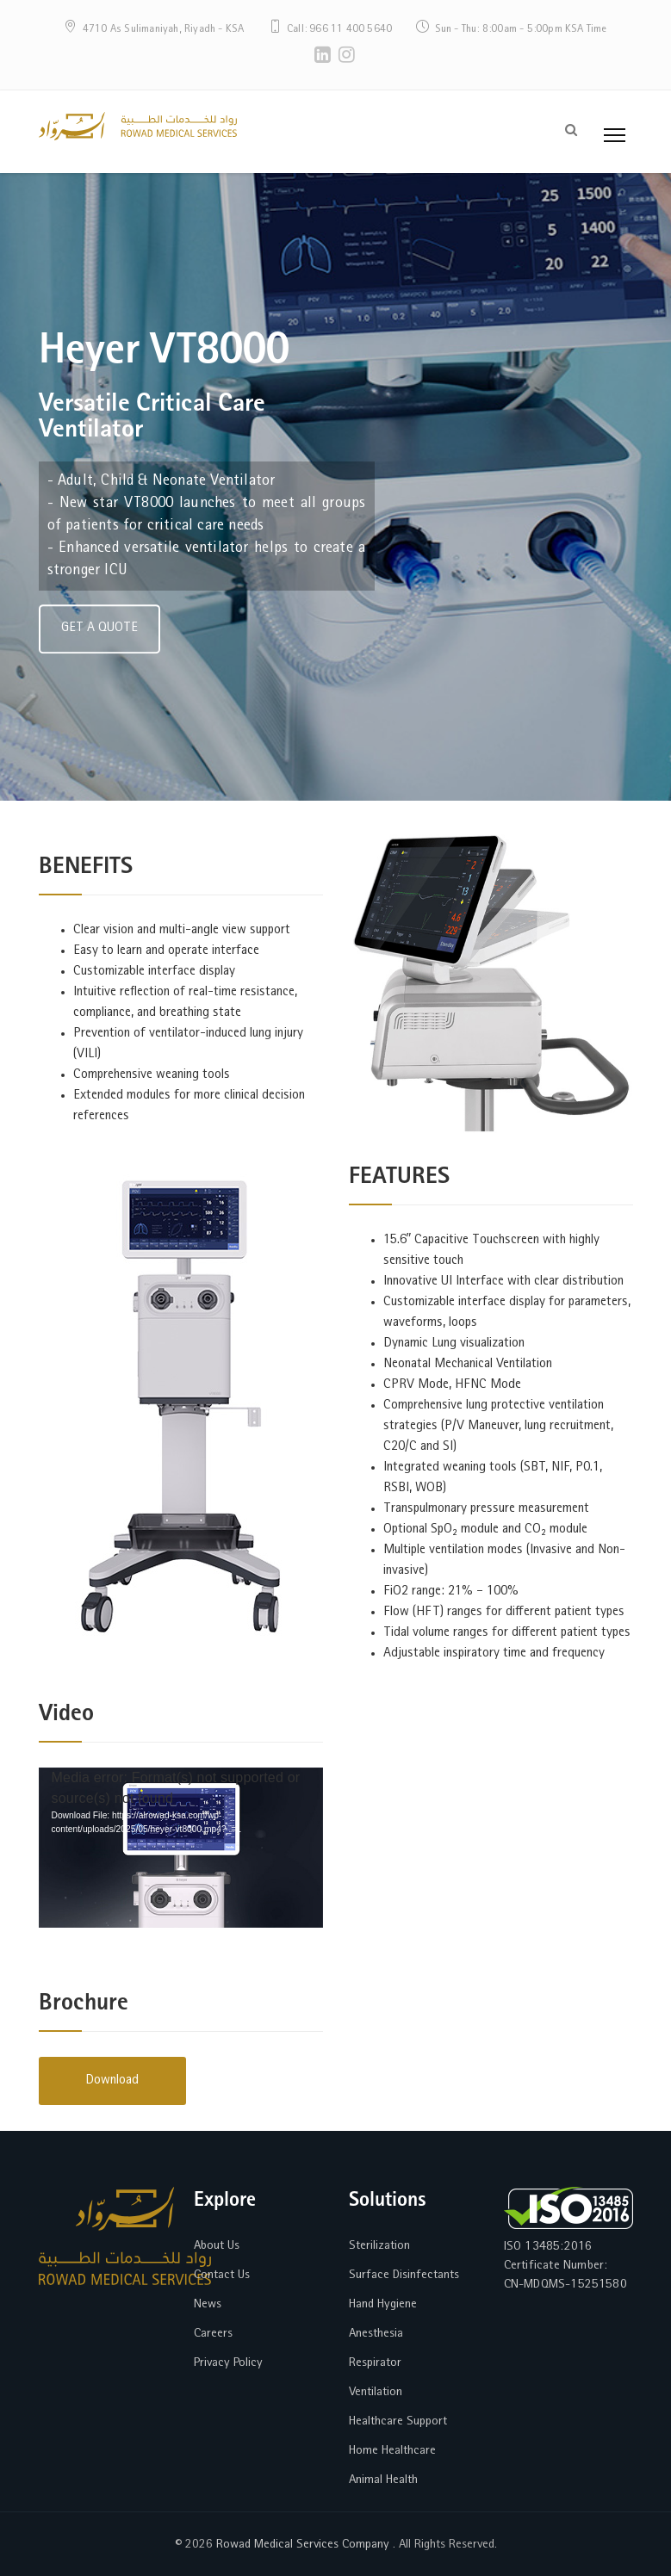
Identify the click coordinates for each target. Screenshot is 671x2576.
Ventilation (375, 2392)
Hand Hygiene (383, 2304)
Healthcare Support (398, 2421)
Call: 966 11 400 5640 (339, 29)
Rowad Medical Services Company (301, 2544)
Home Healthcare (392, 2450)
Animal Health (383, 2480)
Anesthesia (376, 2333)
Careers (213, 2333)
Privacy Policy (228, 2362)
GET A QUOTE (99, 645)
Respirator (375, 2362)
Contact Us (222, 2275)
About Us (216, 2245)
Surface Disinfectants (404, 2275)
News (207, 2304)
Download (112, 2081)
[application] (181, 1848)
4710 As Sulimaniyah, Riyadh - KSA (164, 29)
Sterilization (379, 2245)
